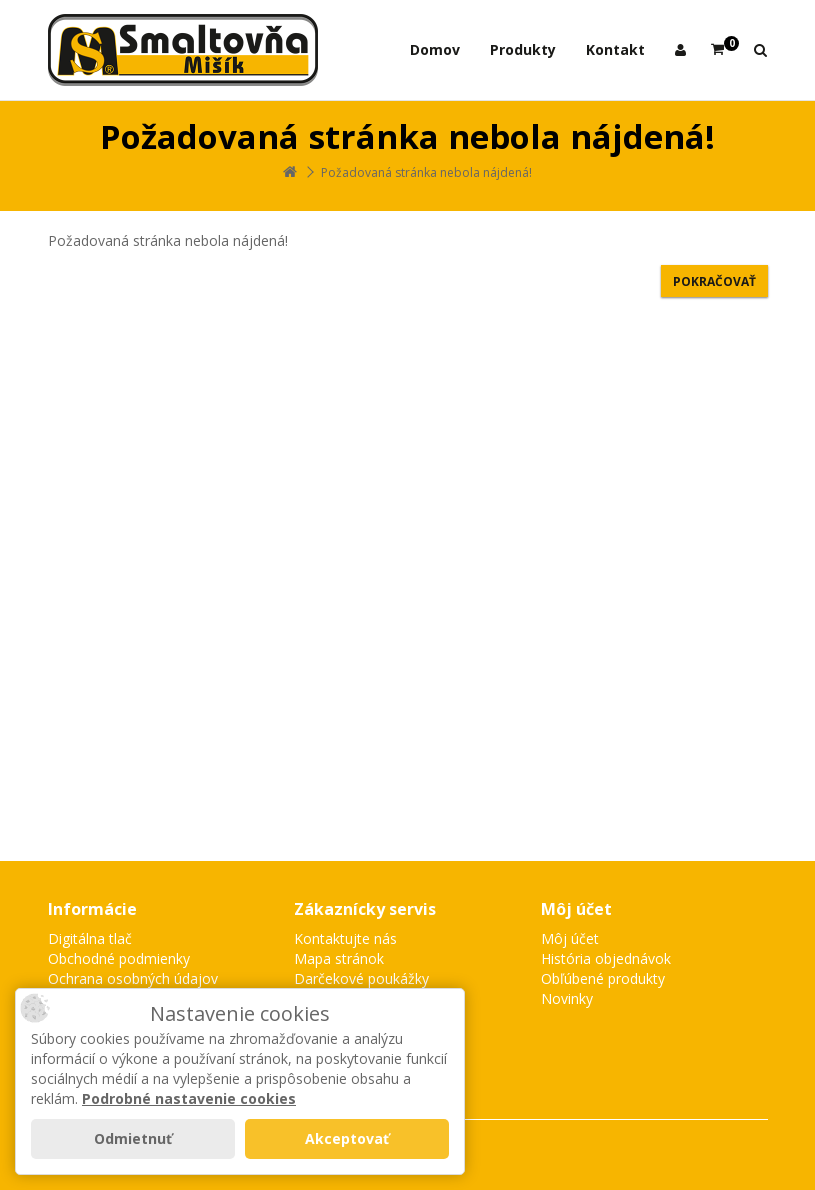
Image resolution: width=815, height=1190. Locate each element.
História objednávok (606, 958)
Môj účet (570, 938)
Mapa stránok (339, 958)
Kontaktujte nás (345, 938)
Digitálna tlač (90, 938)
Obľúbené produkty (603, 978)
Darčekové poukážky (361, 978)
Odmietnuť (133, 1138)
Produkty (523, 49)
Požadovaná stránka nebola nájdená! (426, 172)
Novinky (567, 998)
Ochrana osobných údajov (133, 978)
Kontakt (615, 49)
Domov (435, 49)
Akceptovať (347, 1138)
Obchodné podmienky (119, 958)
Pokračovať (714, 281)
